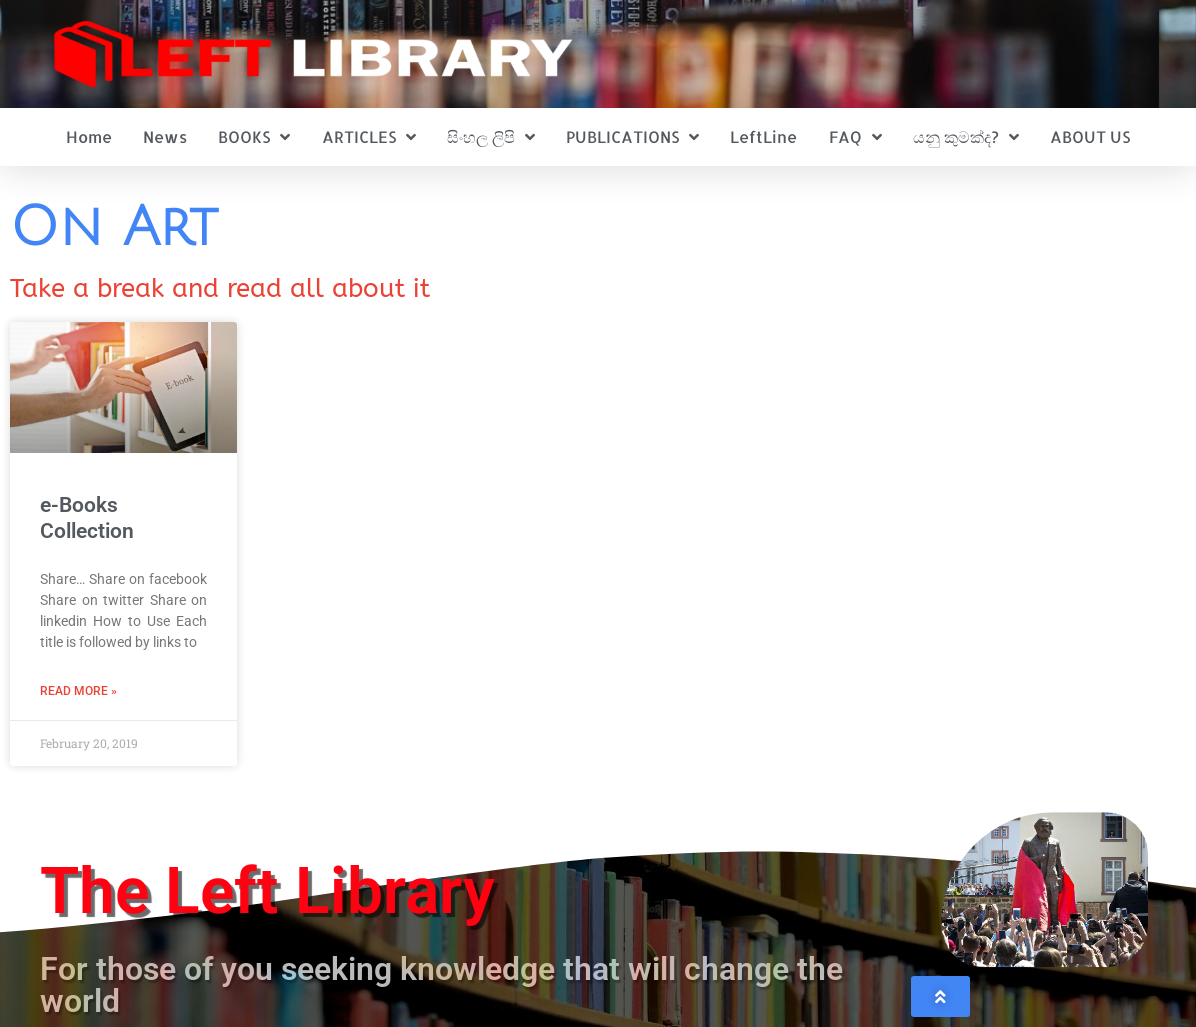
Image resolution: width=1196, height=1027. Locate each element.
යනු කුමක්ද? (966, 137)
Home (89, 136)
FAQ (855, 137)
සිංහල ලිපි (491, 137)
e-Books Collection (87, 517)
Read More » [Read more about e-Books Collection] (78, 691)
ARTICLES (369, 137)
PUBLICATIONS (632, 137)
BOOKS (254, 137)
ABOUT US (1090, 136)
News (165, 136)
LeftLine (763, 136)
